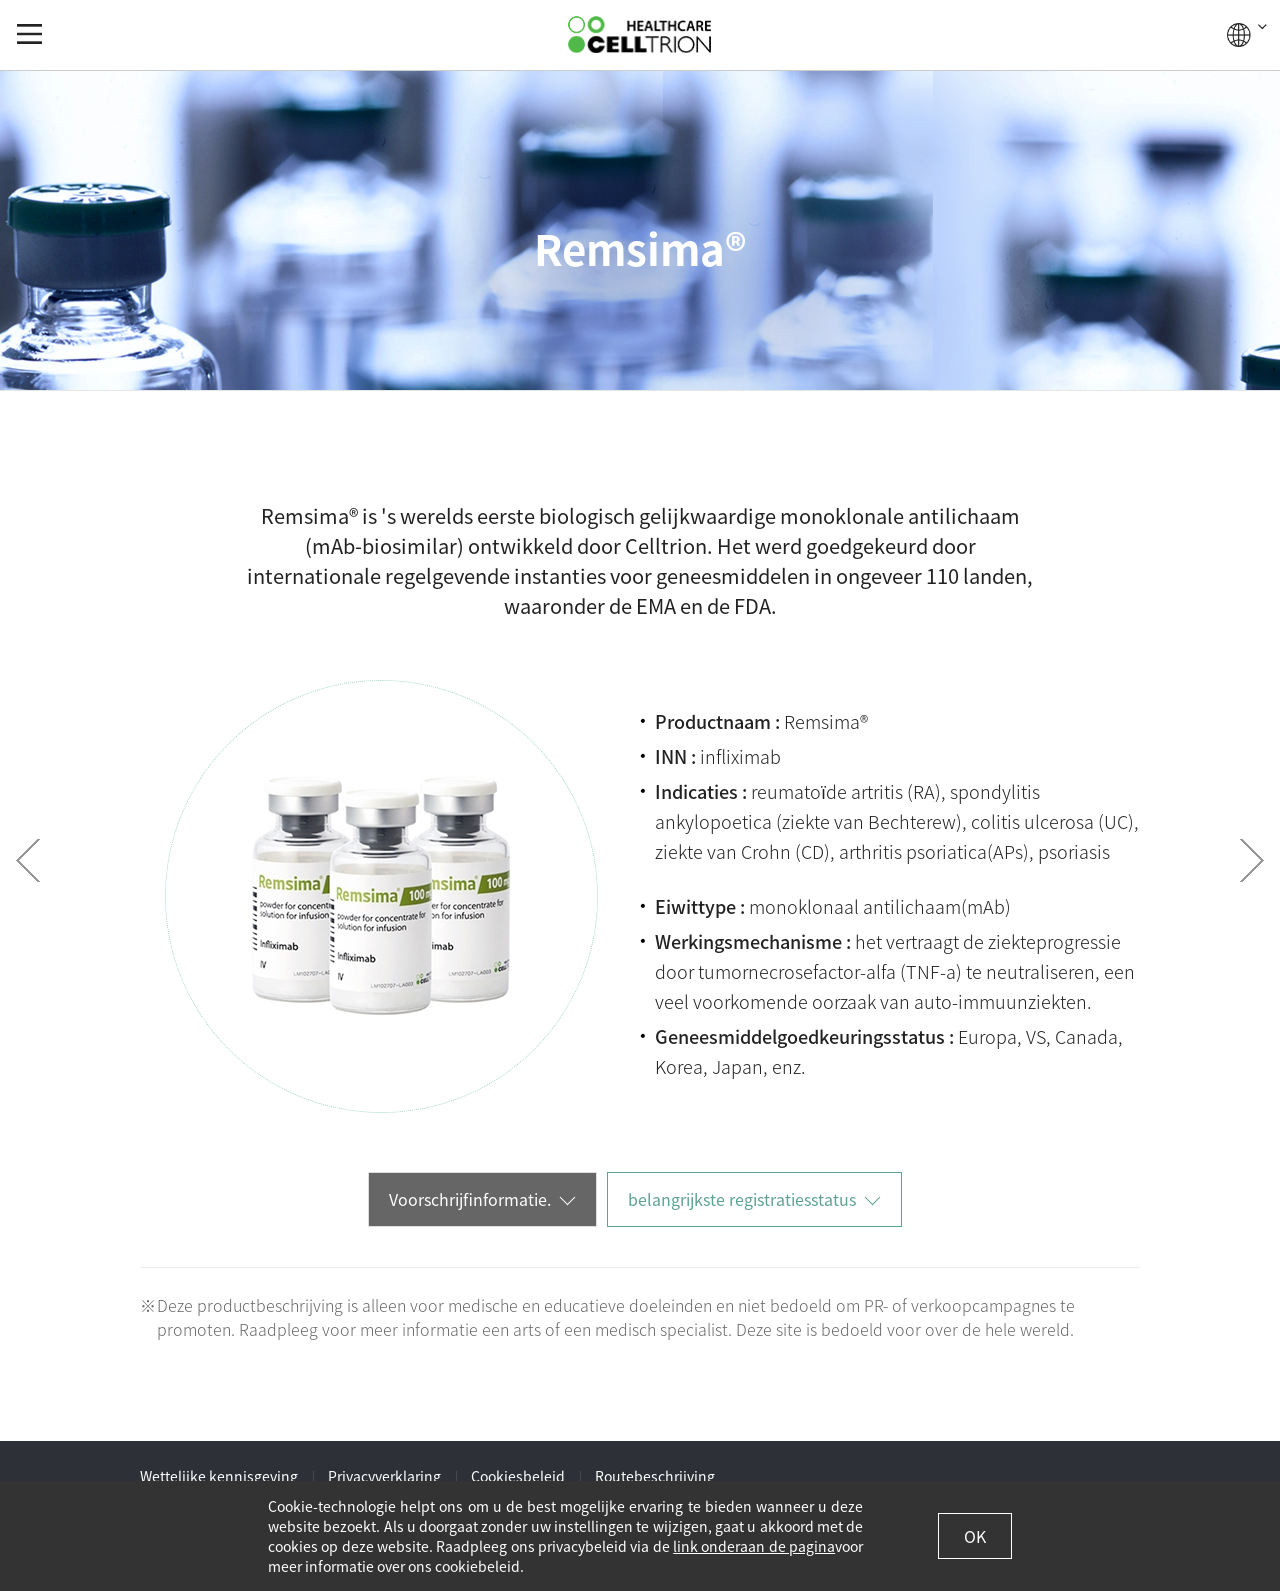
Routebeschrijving (655, 1476)
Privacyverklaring (384, 1476)
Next (1252, 860)
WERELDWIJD (1247, 35)
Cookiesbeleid (518, 1476)
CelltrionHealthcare (639, 34)
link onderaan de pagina (754, 1546)
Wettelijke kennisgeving (219, 1476)
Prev (28, 860)
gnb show (29, 34)
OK (975, 1536)
